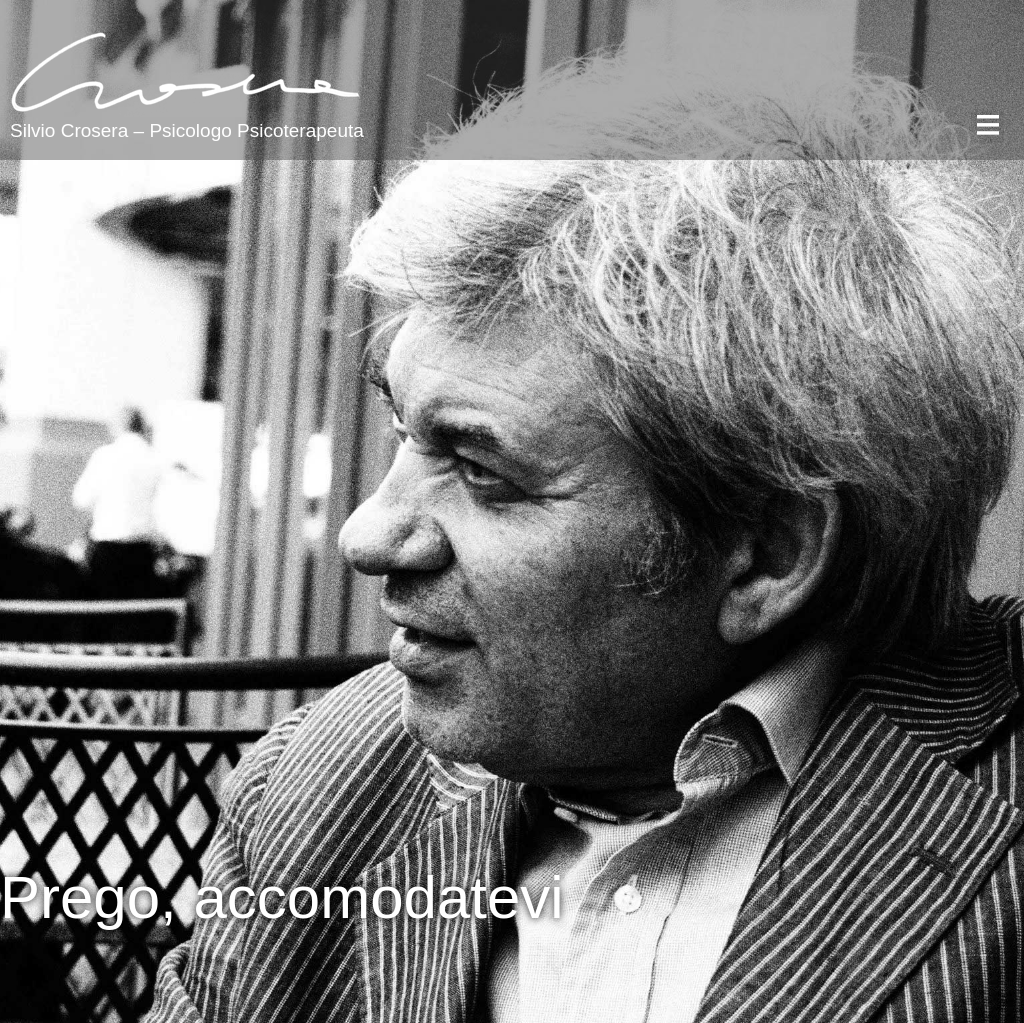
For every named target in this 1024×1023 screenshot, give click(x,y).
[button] (987, 126)
